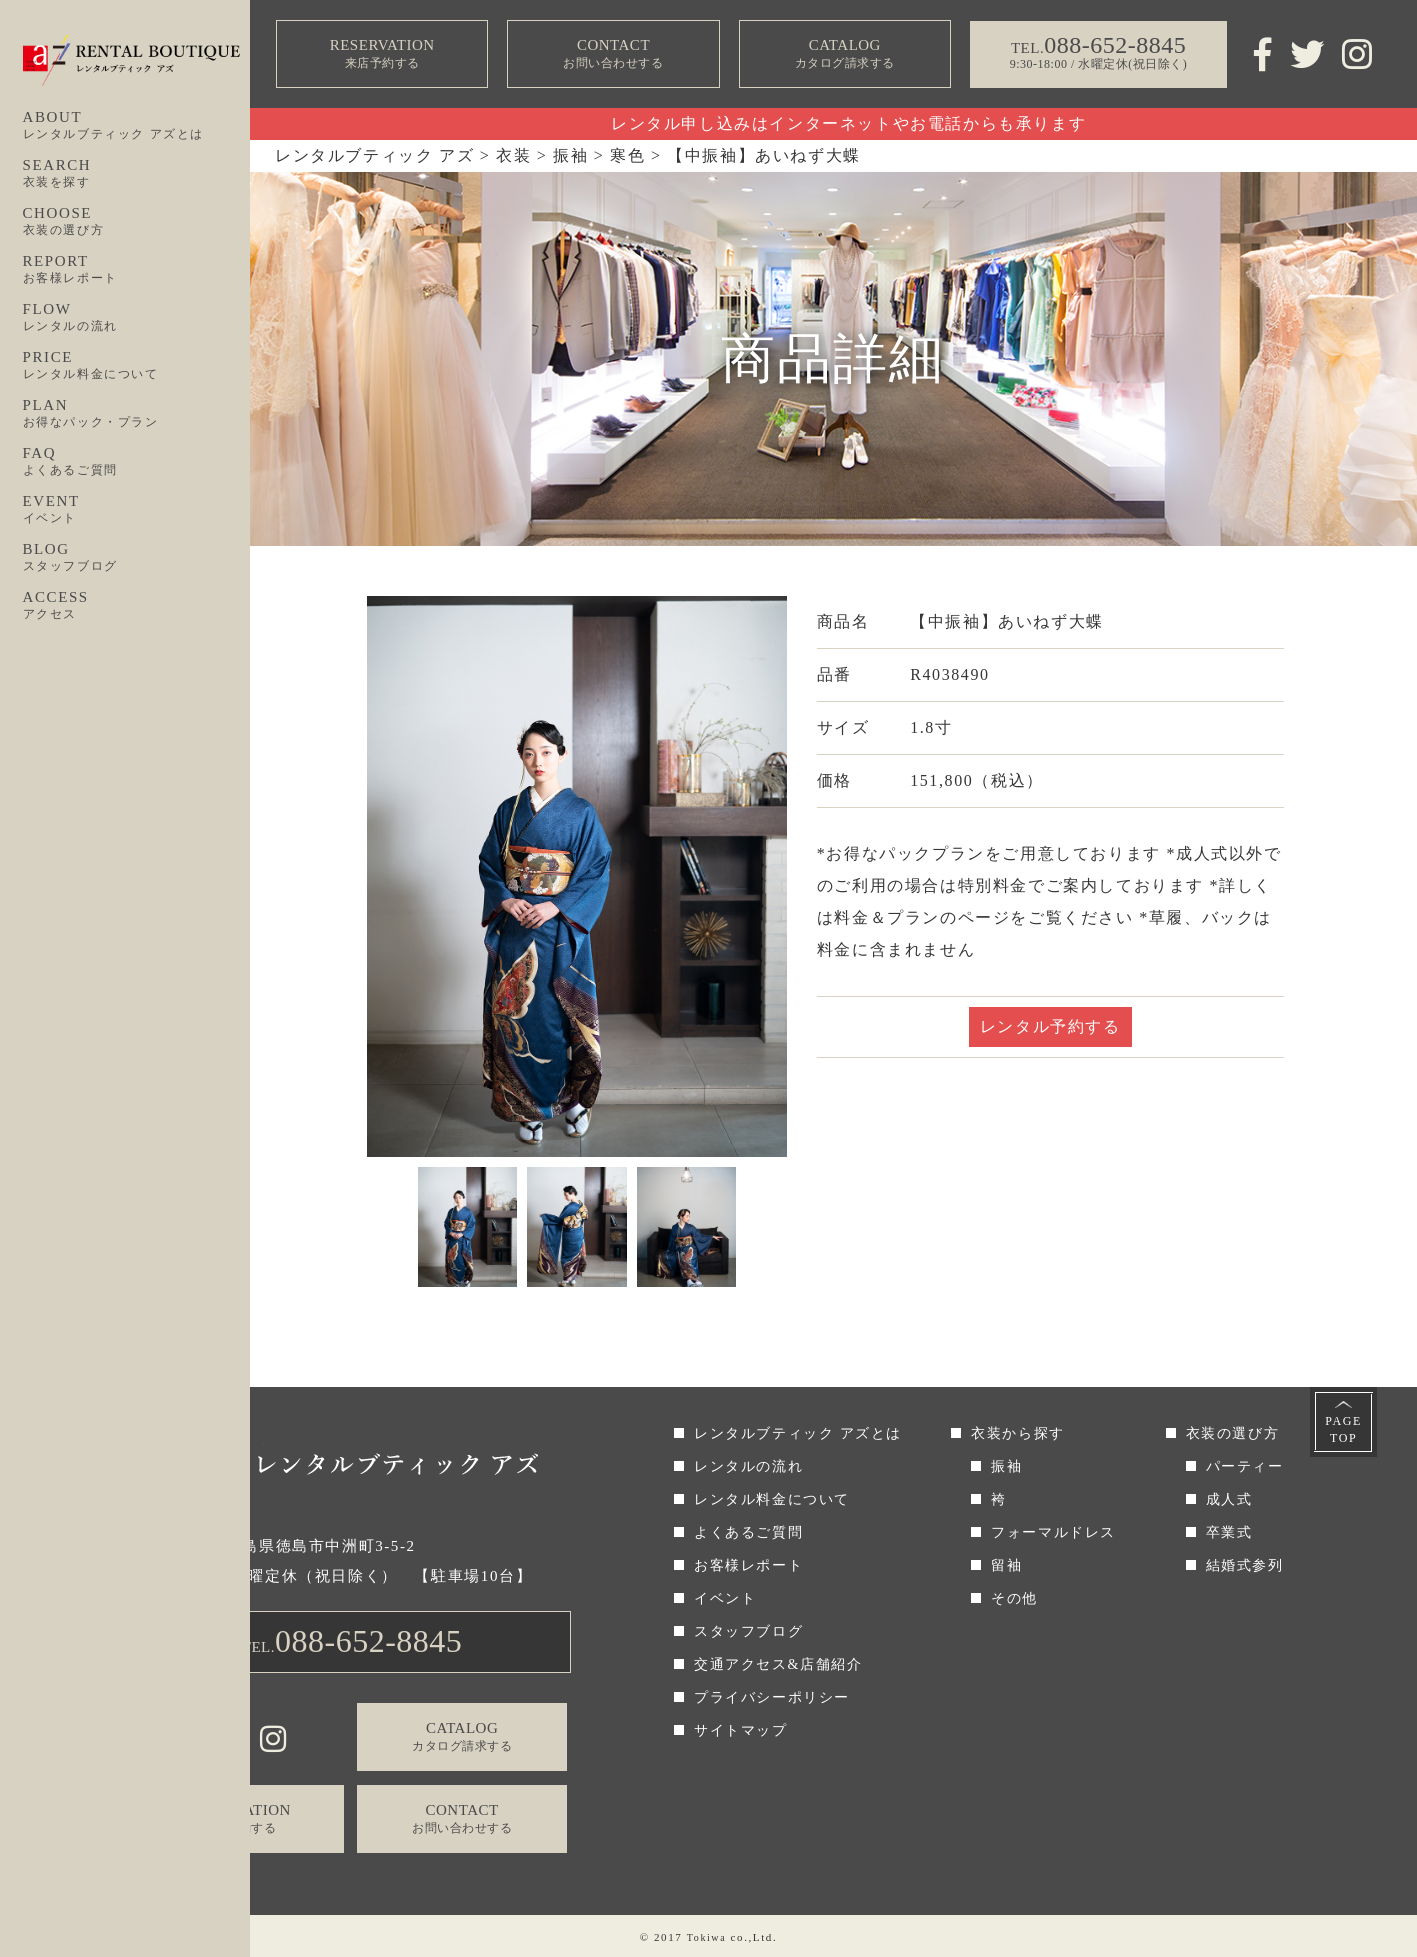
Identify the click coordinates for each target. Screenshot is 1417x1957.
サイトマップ (741, 1730)
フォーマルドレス (1053, 1532)
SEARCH (137, 174)
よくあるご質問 (748, 1532)
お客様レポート (748, 1565)
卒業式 (1229, 1532)
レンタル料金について (772, 1499)
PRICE (137, 366)
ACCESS (137, 606)
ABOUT (137, 126)
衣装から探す (1018, 1433)
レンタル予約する (1050, 1026)
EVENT (137, 510)
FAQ (137, 462)
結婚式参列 (1245, 1565)
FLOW (137, 318)
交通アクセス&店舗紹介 (778, 1664)
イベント (725, 1598)
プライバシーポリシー (772, 1697)
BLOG (137, 558)
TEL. (352, 1641)
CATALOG (845, 54)
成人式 (1229, 1499)
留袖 (1006, 1565)
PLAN (137, 414)
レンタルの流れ (748, 1466)
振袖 (1006, 1466)
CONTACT (613, 54)
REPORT (137, 270)
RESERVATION (382, 54)
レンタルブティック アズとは (798, 1433)
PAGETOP (1343, 1429)
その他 (1014, 1598)
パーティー (1245, 1466)
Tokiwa (706, 1937)
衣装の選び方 (1233, 1433)
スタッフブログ (748, 1631)
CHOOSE (137, 222)
